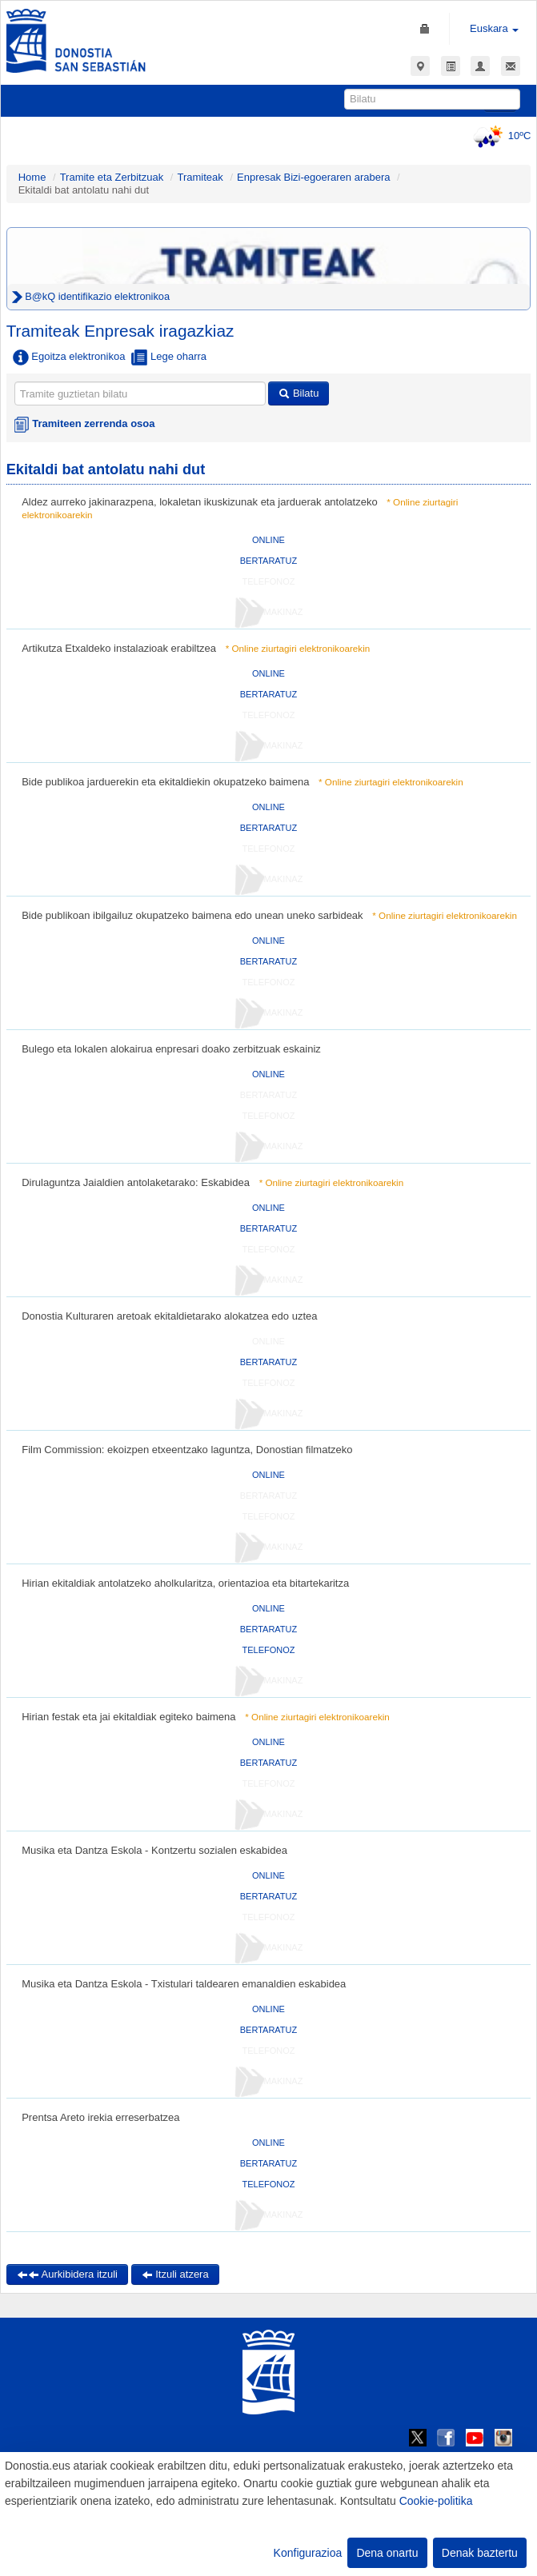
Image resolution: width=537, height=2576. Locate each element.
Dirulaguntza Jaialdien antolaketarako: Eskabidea (136, 1182)
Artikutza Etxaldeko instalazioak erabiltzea (119, 648)
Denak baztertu (480, 2552)
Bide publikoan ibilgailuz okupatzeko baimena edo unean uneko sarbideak (192, 915)
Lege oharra (168, 357)
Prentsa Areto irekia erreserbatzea (100, 2117)
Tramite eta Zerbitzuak (112, 177)
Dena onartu (387, 2552)
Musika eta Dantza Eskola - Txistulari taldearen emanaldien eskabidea (184, 1984)
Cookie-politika (436, 2500)
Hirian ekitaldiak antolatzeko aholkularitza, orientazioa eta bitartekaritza (185, 1583)
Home (32, 177)
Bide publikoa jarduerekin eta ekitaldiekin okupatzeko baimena (165, 782)
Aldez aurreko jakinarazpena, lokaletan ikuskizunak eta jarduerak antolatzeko (199, 502)
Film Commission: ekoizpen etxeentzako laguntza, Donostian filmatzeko (187, 1450)
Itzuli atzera (175, 2274)
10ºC (499, 136)
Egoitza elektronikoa (69, 357)
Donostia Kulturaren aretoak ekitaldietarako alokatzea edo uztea (169, 1316)
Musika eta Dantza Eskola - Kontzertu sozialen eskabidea (154, 1850)
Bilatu (299, 393)
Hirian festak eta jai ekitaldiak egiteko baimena (128, 1717)
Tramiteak (199, 177)
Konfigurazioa (308, 2552)
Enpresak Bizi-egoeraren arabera (315, 177)
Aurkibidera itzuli (67, 2274)
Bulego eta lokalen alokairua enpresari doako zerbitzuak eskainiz (171, 1049)
